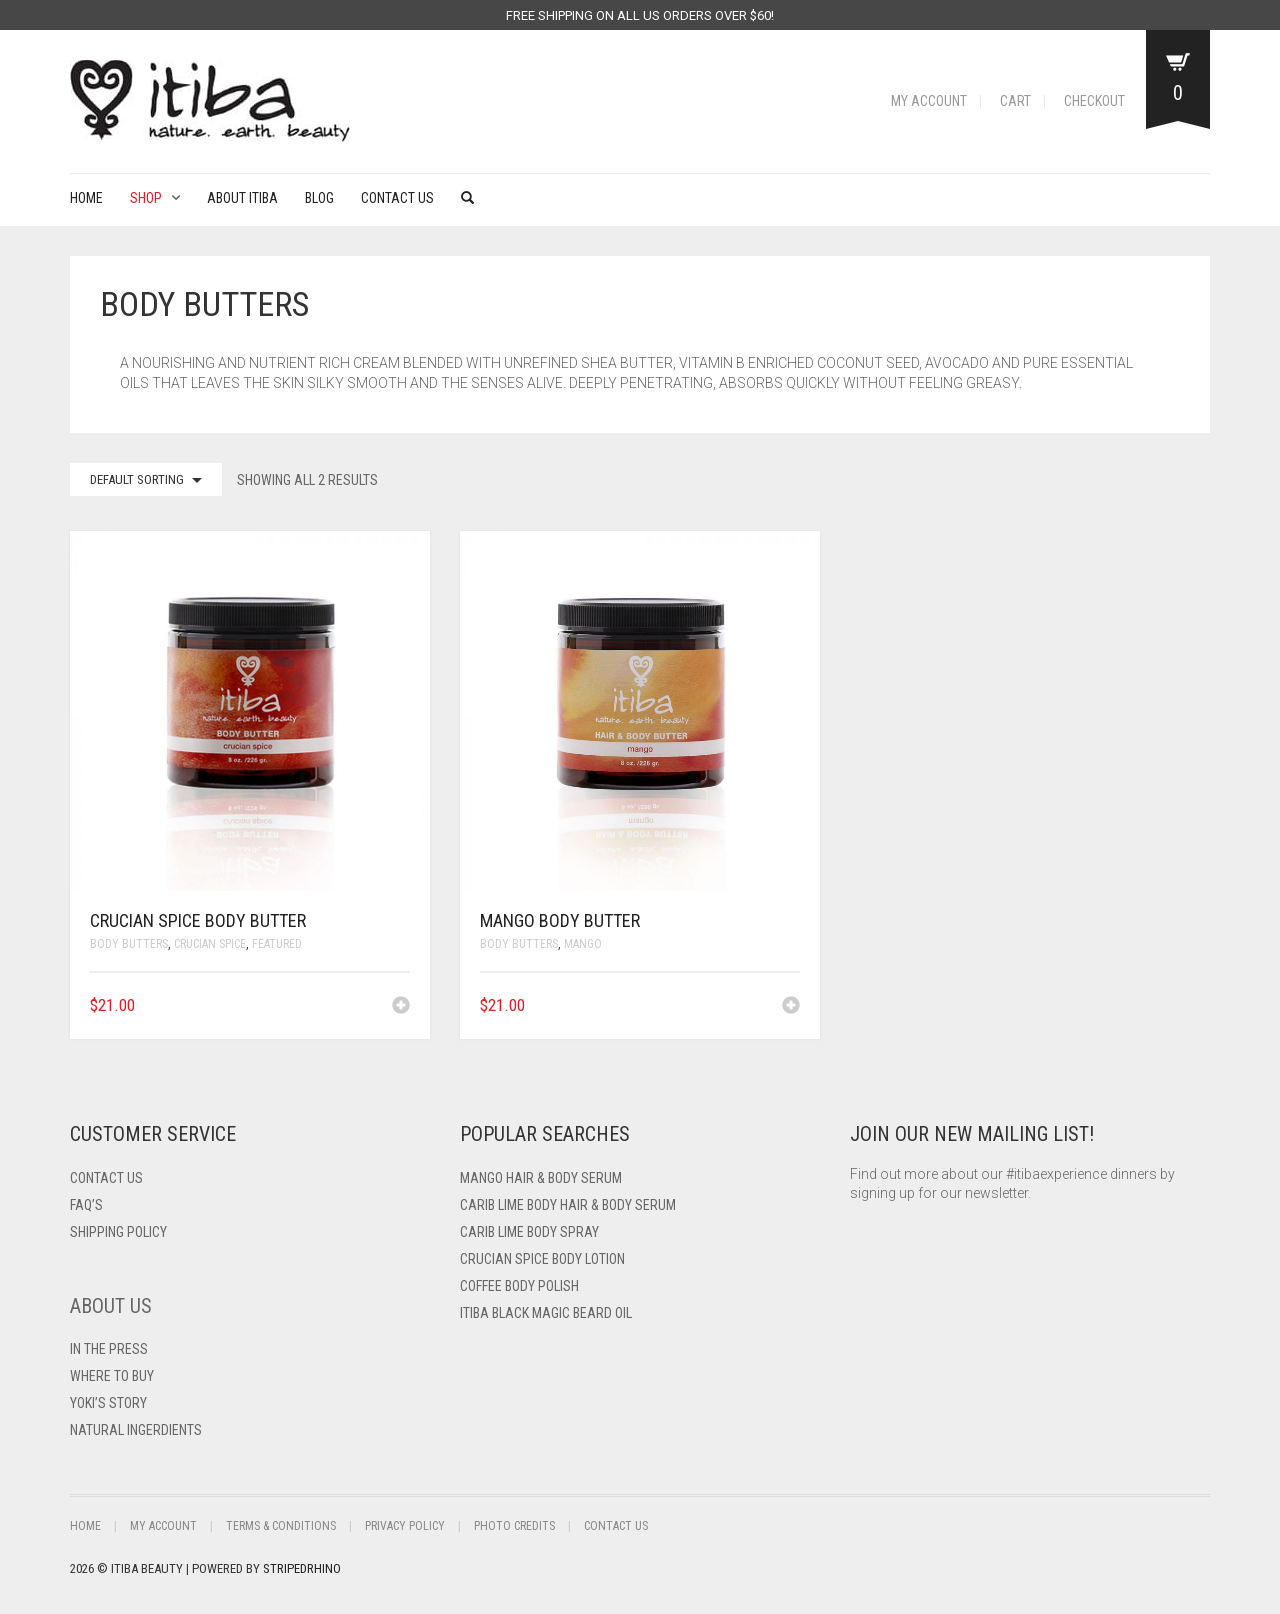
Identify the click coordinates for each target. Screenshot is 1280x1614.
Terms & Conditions (281, 1526)
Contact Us (397, 198)
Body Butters (129, 944)
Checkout (1094, 101)
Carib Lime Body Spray (529, 1232)
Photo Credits (514, 1526)
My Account (929, 101)
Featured (277, 944)
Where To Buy (112, 1376)
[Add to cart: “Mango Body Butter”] (791, 1007)
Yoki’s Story (108, 1403)
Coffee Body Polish (519, 1286)
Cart (1015, 101)
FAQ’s (86, 1205)
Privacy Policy (405, 1526)
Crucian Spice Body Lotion (542, 1259)
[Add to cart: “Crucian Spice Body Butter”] (401, 1007)
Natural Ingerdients (136, 1430)
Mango (583, 944)
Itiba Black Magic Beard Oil (546, 1313)
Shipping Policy (118, 1232)
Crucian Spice (210, 944)
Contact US (106, 1178)
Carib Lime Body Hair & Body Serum (568, 1205)
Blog (319, 198)
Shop (146, 198)
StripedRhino (302, 1568)
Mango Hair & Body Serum (541, 1178)
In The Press (109, 1349)
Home (86, 198)
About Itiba (242, 198)
